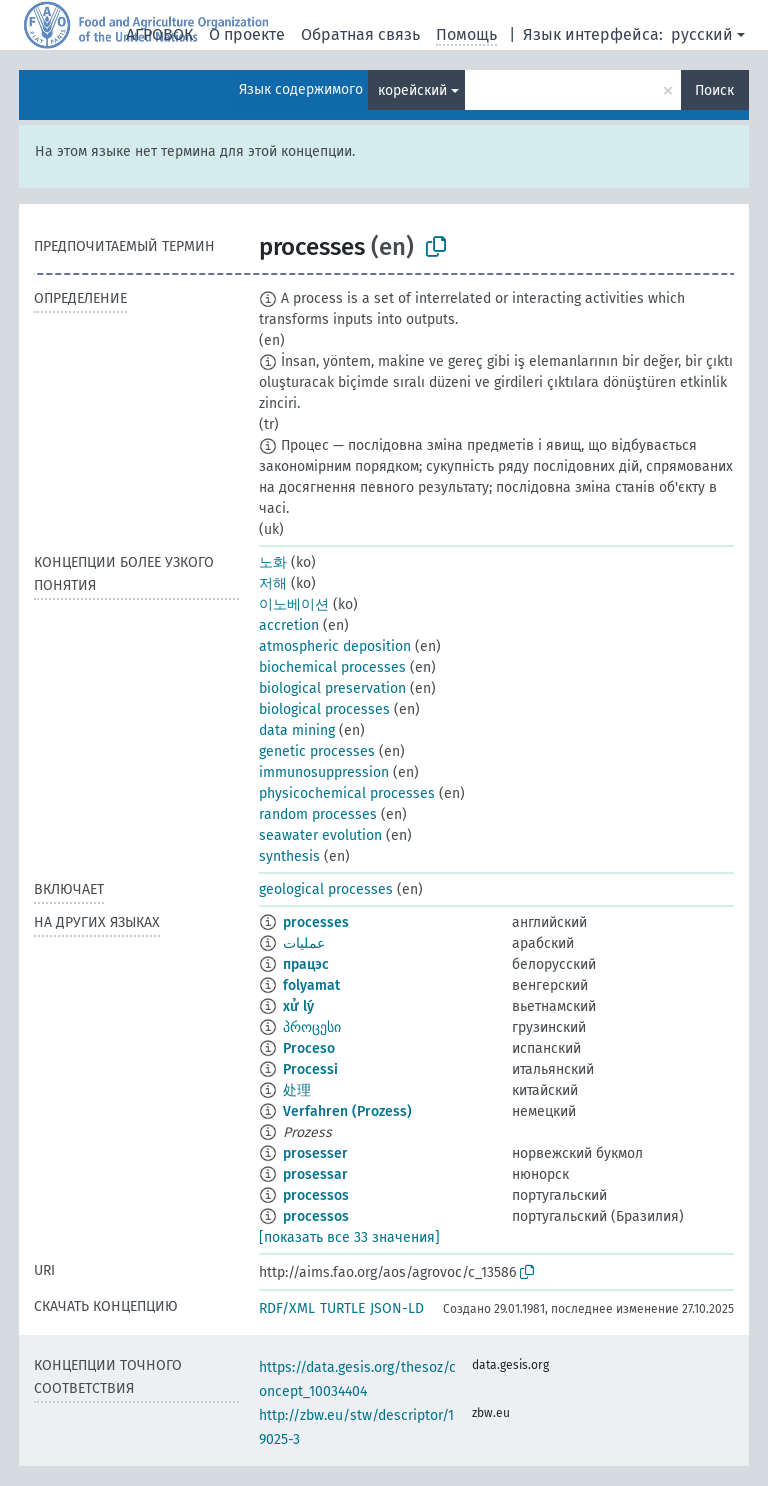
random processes (318, 814)
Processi (310, 1069)
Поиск (714, 90)
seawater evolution (320, 835)
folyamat (311, 985)
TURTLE (342, 1308)
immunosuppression (324, 772)
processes (316, 922)
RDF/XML (287, 1308)
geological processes (326, 889)
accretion (289, 625)
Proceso (309, 1048)
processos (316, 1195)
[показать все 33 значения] (349, 1237)
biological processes (324, 709)
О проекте (247, 34)
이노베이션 (294, 604)
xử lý (298, 1006)
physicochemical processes (347, 793)
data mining (297, 730)
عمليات (304, 943)
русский (702, 34)
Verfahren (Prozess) (347, 1111)
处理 (297, 1090)
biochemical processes (332, 667)
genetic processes (317, 751)
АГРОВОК (159, 34)
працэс (306, 964)
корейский (412, 90)
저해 (273, 583)
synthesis (289, 856)
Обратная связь (360, 34)
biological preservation (332, 688)
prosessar (315, 1174)
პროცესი (312, 1027)
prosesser (315, 1153)
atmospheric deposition (335, 646)
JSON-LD (397, 1308)
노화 (273, 562)
